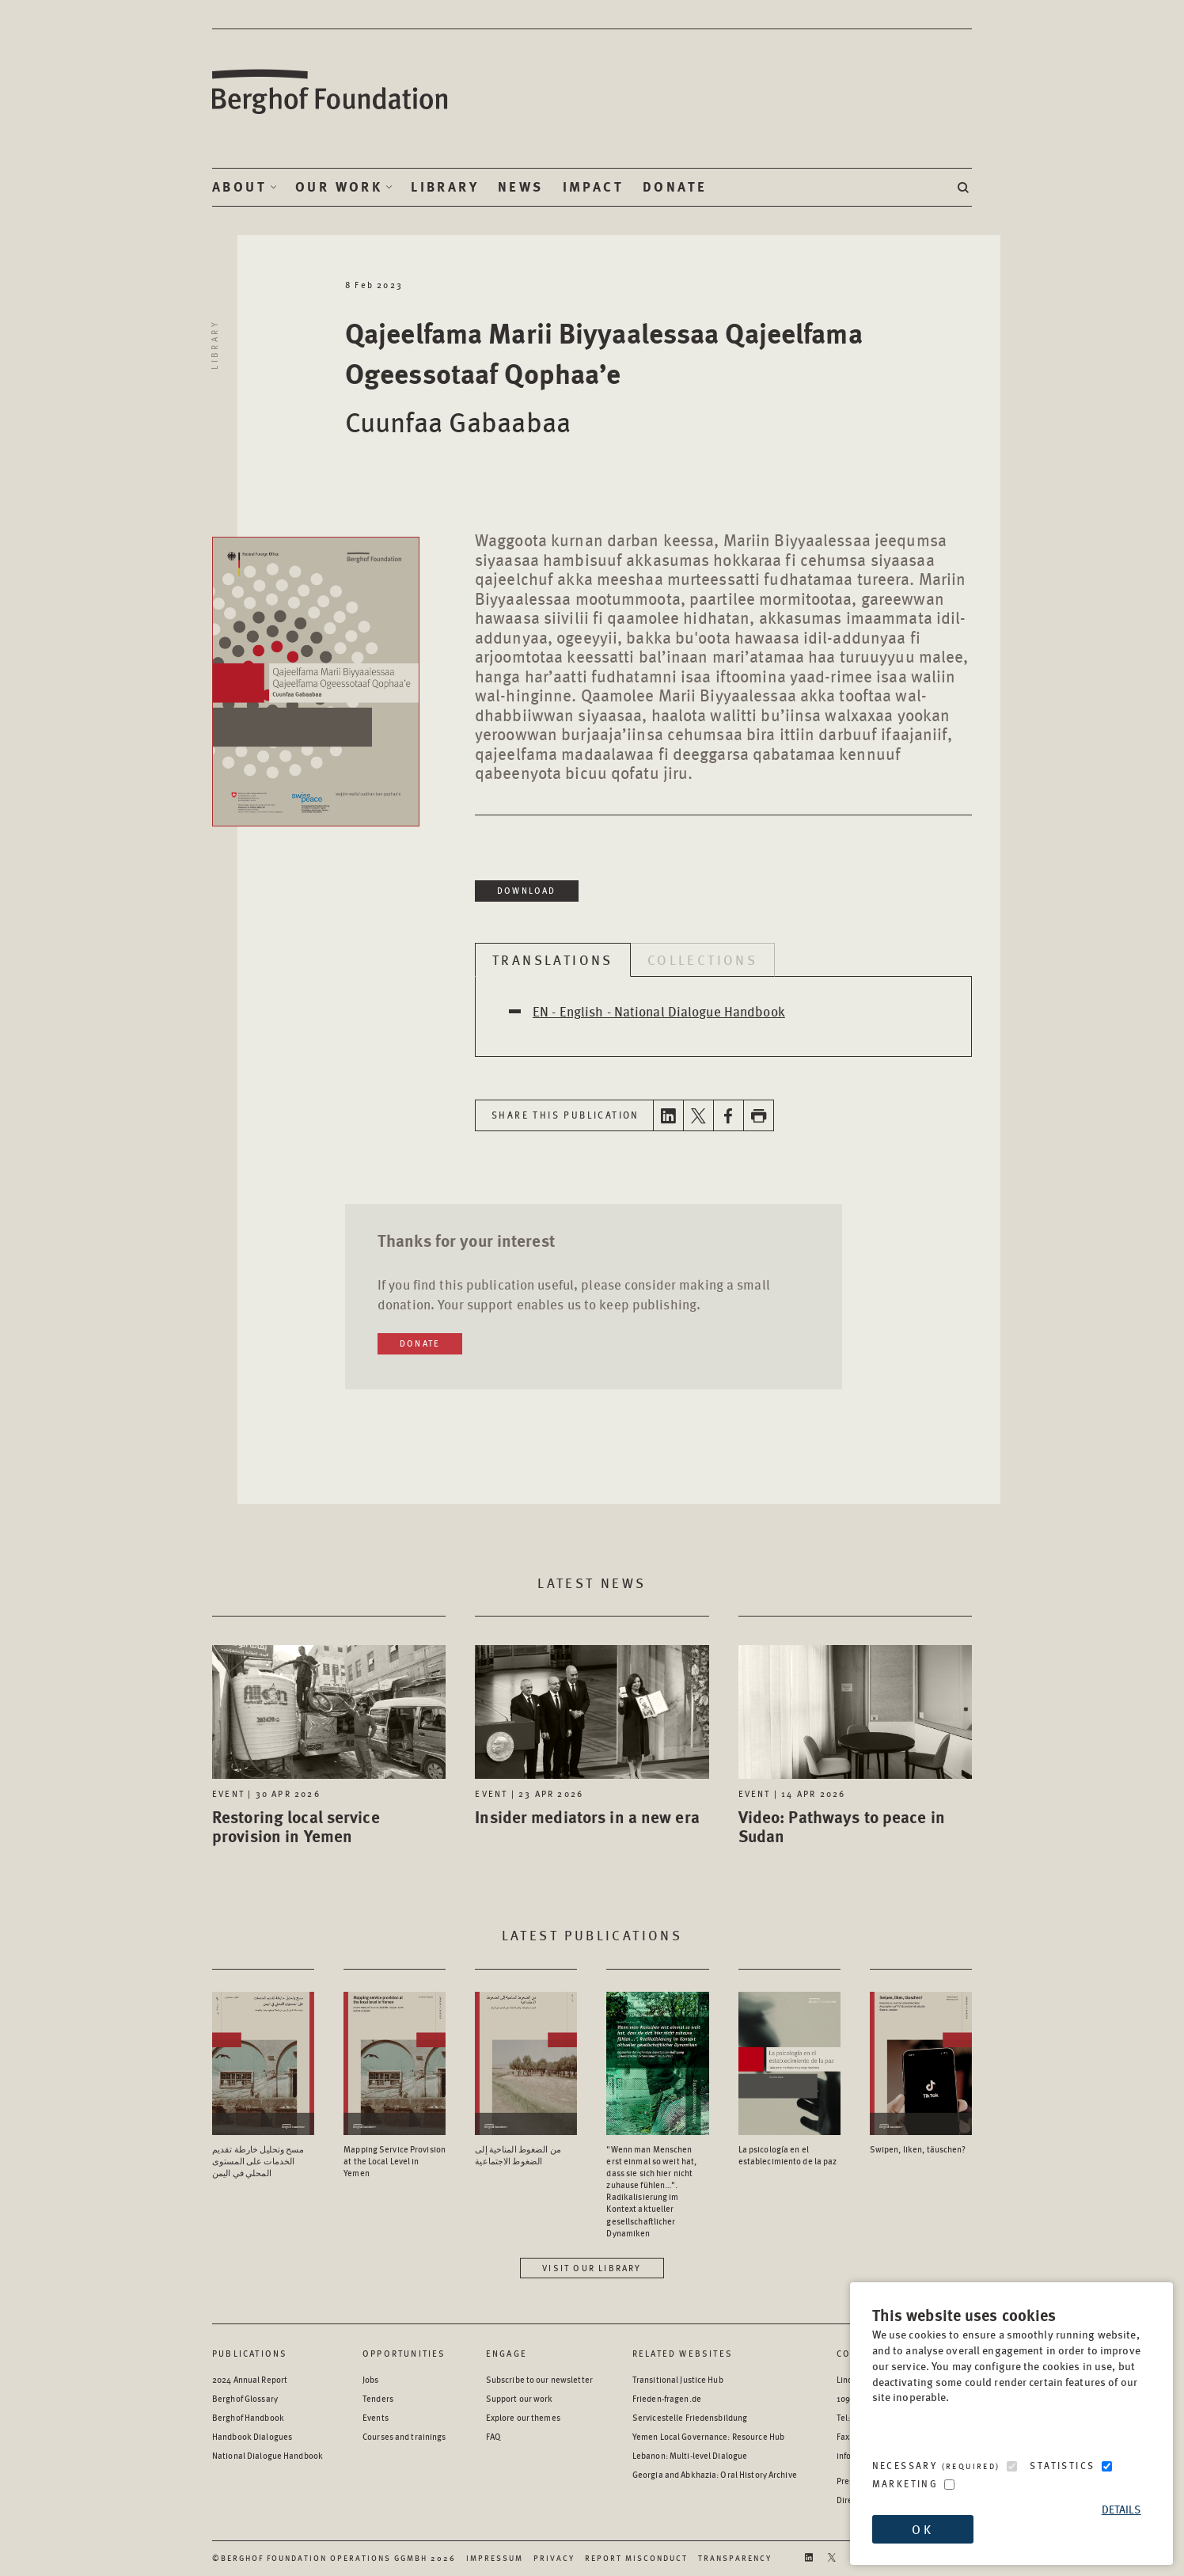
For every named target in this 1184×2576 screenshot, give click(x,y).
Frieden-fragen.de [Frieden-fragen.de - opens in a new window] (666, 2398)
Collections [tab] (702, 959)
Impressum (494, 2557)
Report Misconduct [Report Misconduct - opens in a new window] (636, 2557)
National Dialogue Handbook (267, 2455)
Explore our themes (523, 2417)
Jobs (370, 2379)
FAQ (493, 2436)
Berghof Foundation (331, 92)
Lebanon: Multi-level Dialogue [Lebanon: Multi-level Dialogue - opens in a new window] (689, 2455)
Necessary (936, 2465)
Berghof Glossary (245, 2398)
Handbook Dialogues (252, 2436)
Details (1121, 2509)
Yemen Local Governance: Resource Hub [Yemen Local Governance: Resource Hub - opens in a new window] (708, 2436)
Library (445, 186)
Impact (593, 186)
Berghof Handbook (248, 2417)
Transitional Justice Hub (677, 2379)
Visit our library (591, 2268)
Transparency (735, 2557)
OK (922, 2529)
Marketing (905, 2484)
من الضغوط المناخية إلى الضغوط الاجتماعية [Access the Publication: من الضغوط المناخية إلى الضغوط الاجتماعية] (518, 2155)
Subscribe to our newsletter (539, 2379)
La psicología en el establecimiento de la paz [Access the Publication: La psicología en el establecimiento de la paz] (787, 2155)
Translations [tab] (552, 959)
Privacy (554, 2557)
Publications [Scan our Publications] (249, 2353)
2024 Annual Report (249, 2379)
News (521, 186)
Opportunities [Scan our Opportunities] (404, 2353)
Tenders (377, 2398)
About (239, 186)
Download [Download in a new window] (526, 890)
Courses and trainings (404, 2436)
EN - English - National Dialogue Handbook (659, 1010)
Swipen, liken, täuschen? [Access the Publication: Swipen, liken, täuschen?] (918, 2149)
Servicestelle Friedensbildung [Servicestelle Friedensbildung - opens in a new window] (689, 2417)
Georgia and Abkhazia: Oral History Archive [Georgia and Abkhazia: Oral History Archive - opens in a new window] (714, 2474)
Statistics (1062, 2465)
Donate (675, 186)
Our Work (338, 186)
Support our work (519, 2398)
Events (375, 2417)
